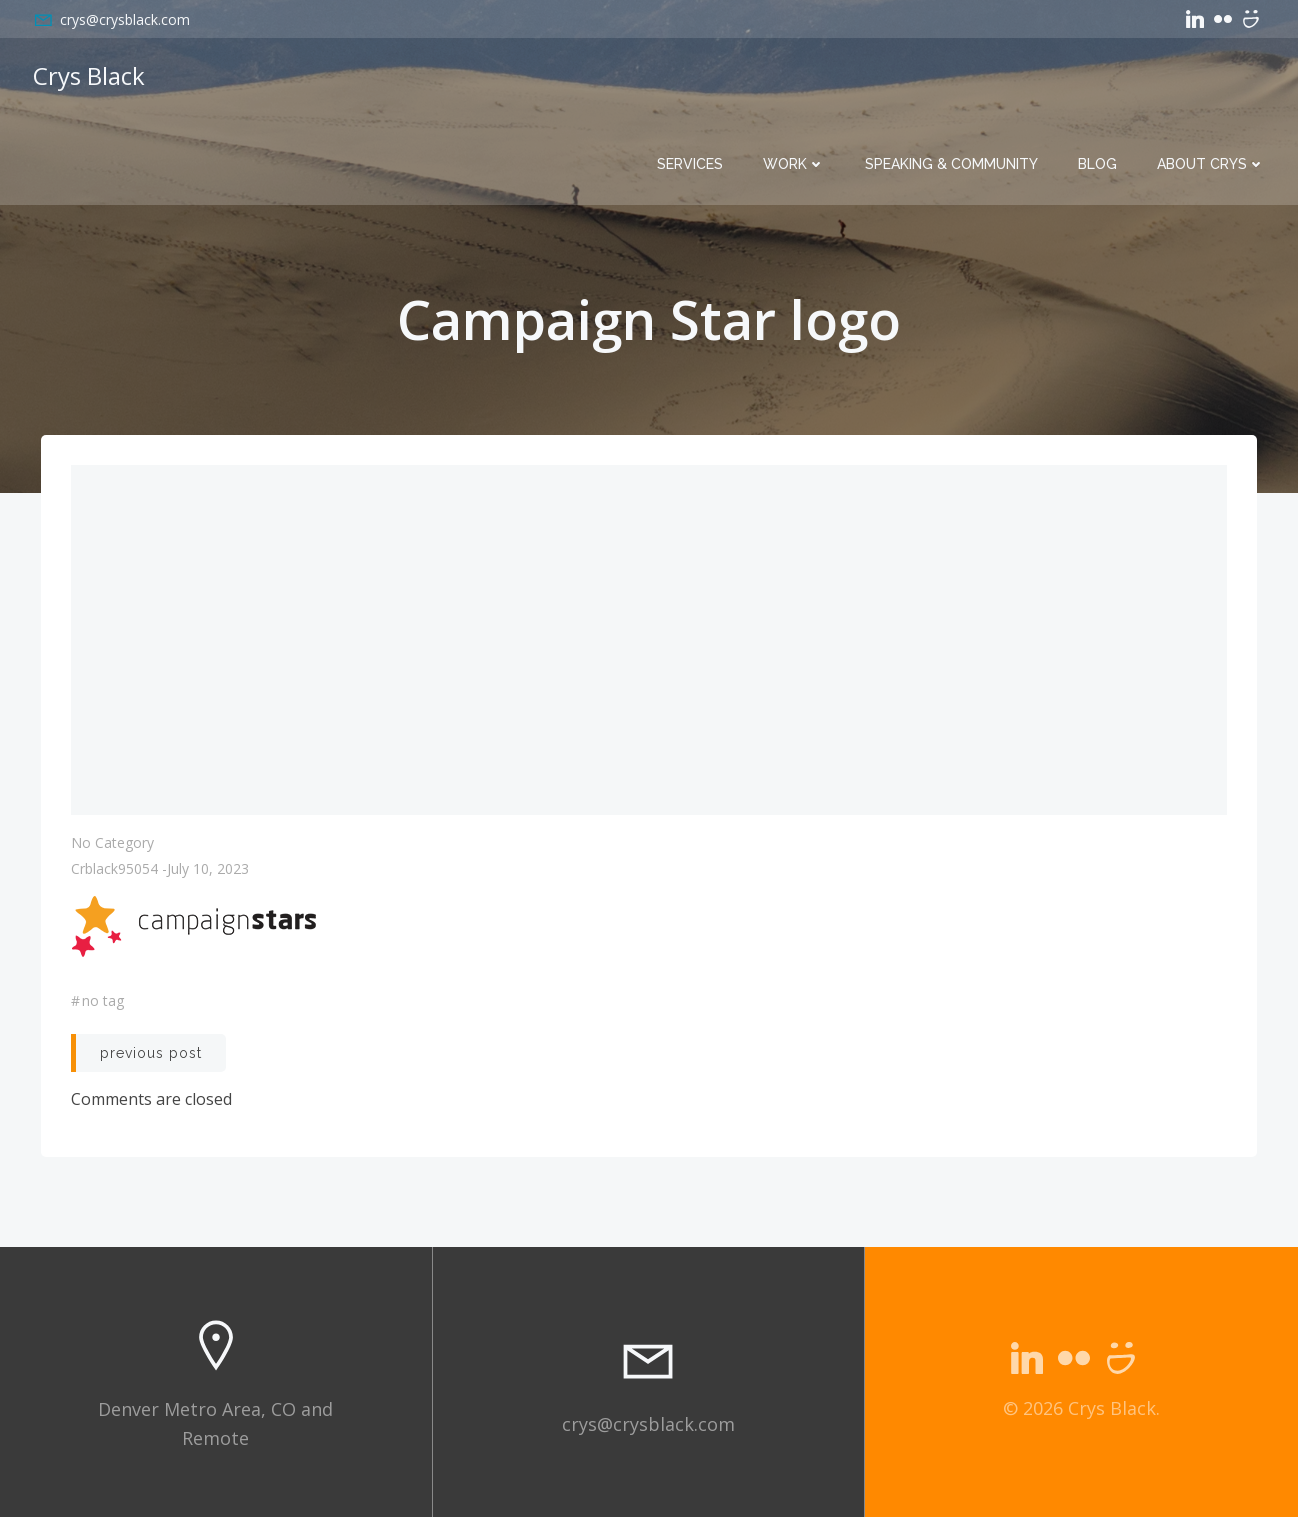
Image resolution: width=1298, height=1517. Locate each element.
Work (794, 164)
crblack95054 (114, 868)
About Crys (1211, 164)
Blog (1097, 164)
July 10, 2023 (208, 868)
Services (690, 164)
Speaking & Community (951, 164)
